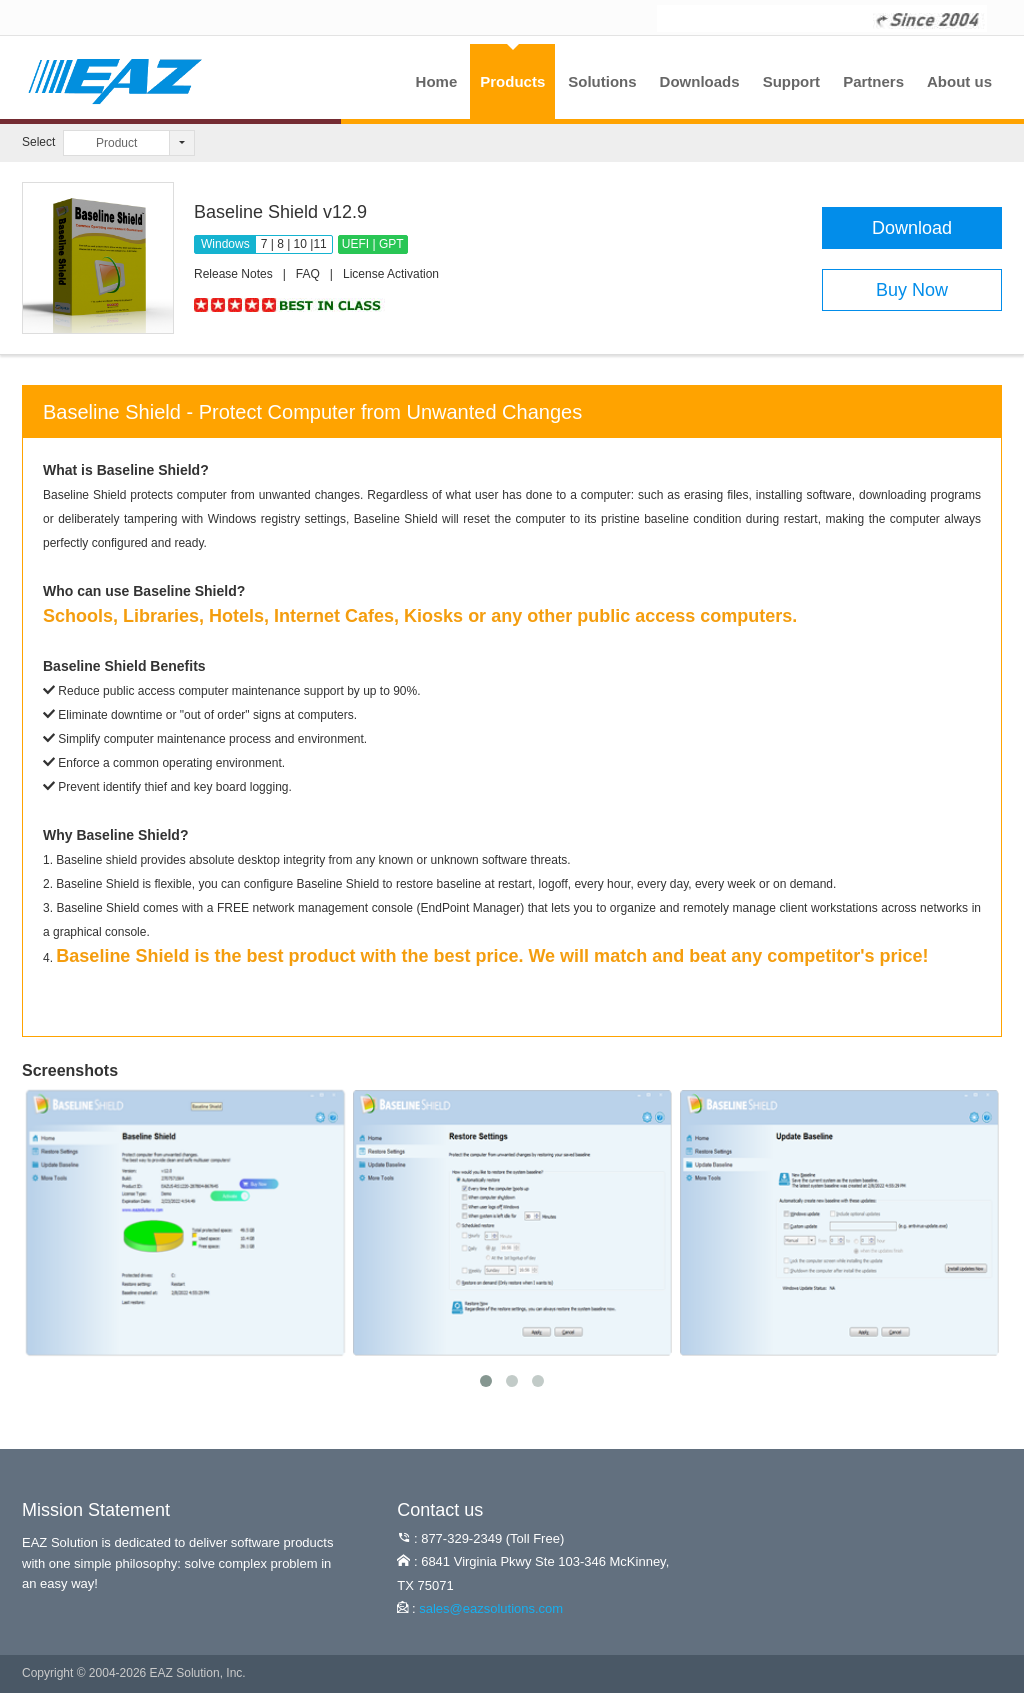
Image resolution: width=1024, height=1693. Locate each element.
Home (437, 81)
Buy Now (912, 290)
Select (38, 142)
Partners (873, 81)
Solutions (602, 81)
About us (959, 81)
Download (912, 228)
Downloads (700, 81)
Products (512, 81)
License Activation (391, 274)
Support (792, 81)
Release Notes (233, 274)
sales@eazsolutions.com (491, 1608)
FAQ (308, 274)
